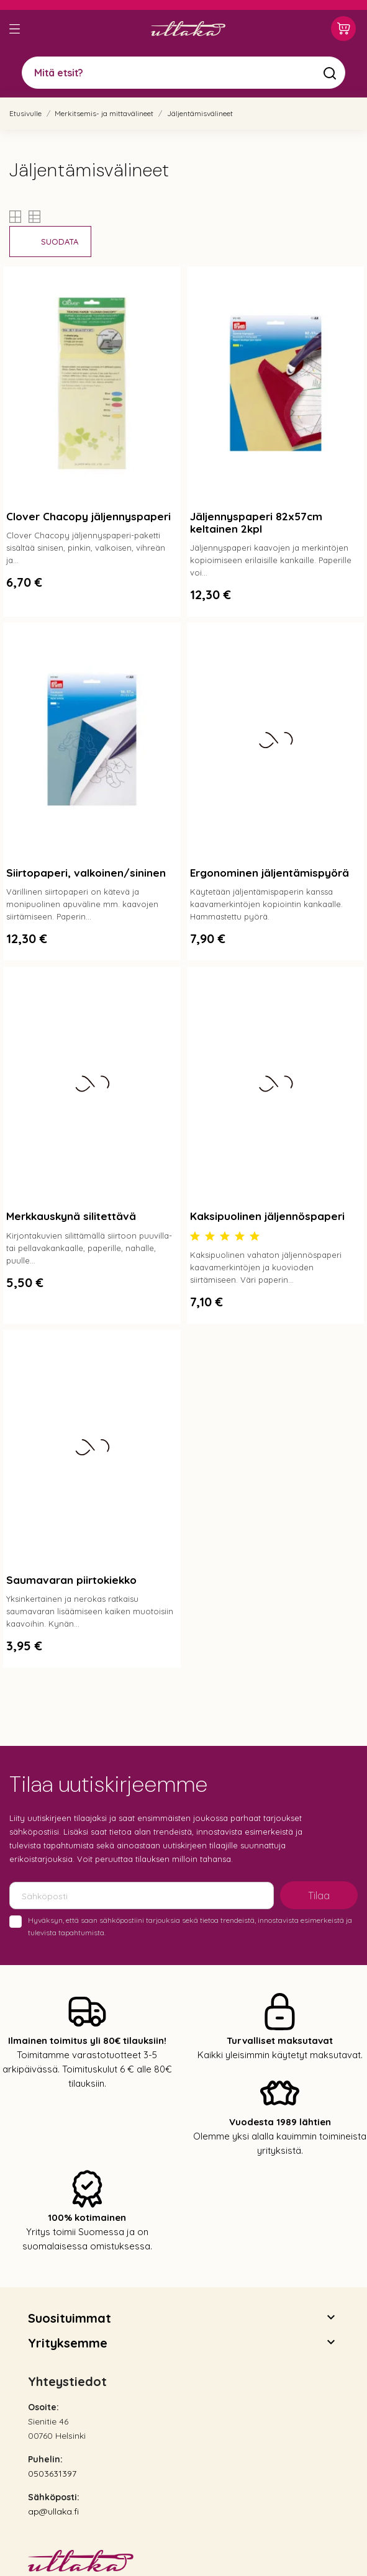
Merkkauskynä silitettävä (71, 1215)
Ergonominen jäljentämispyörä (269, 872)
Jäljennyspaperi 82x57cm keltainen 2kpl (256, 522)
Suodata (59, 241)
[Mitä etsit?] (183, 72)
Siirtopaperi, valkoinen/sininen (86, 872)
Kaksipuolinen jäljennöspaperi (267, 1215)
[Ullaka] (188, 28)
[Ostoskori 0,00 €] (343, 28)
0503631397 (52, 2473)
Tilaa (319, 1895)
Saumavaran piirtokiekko (71, 1579)
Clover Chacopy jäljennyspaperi (88, 516)
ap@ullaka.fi (53, 2511)
